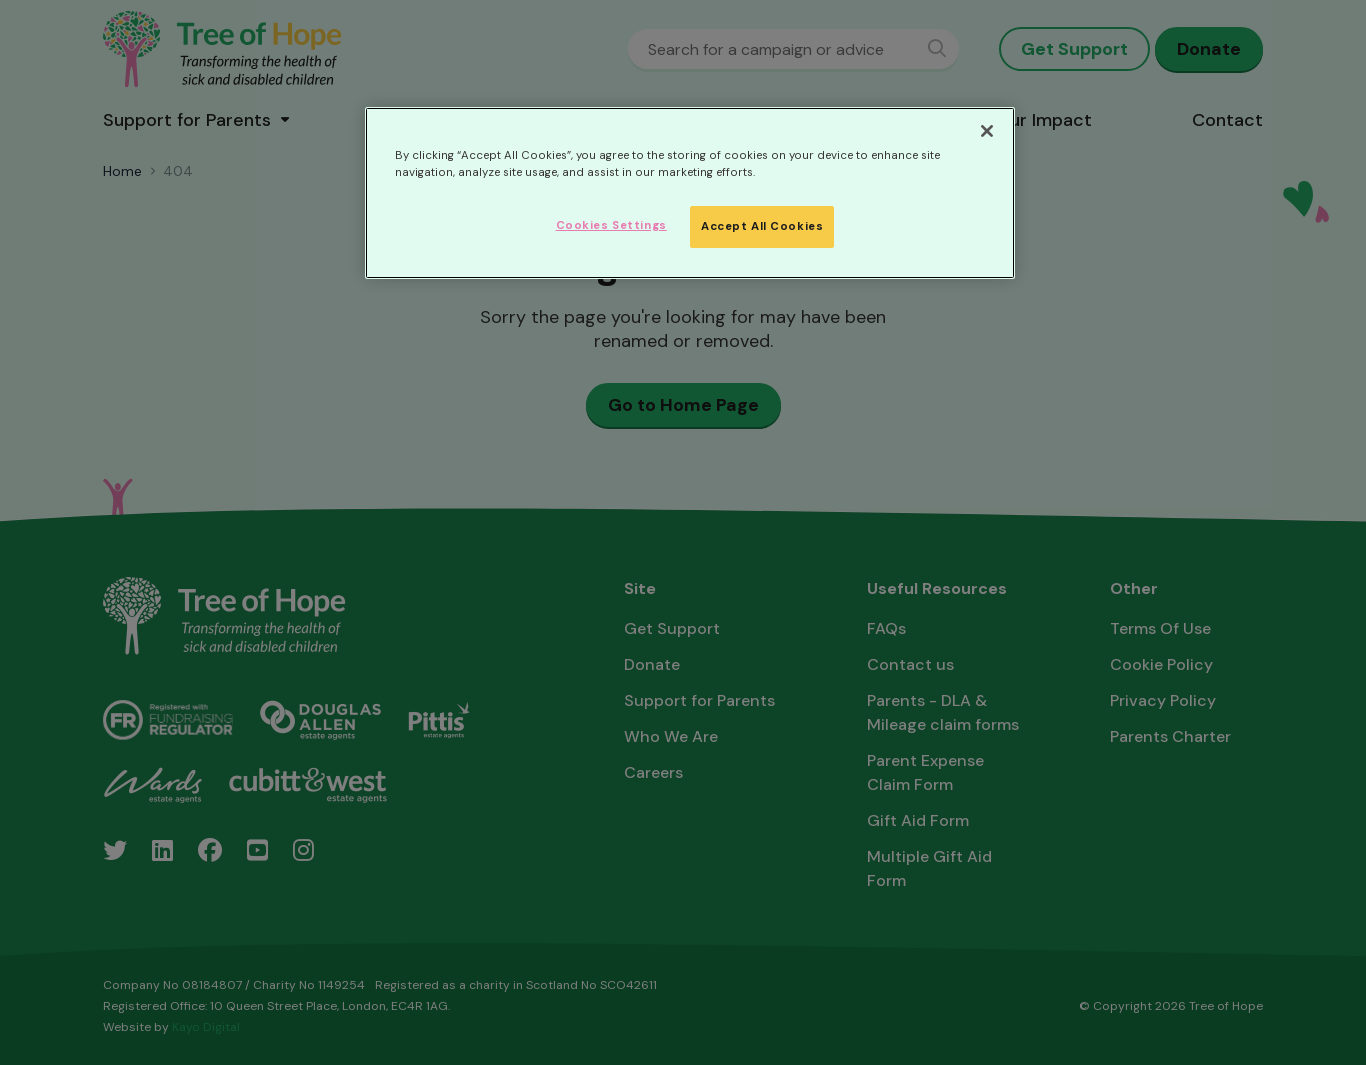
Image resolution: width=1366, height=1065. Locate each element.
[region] (690, 193)
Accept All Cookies (762, 226)
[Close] (987, 131)
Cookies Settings (611, 225)
